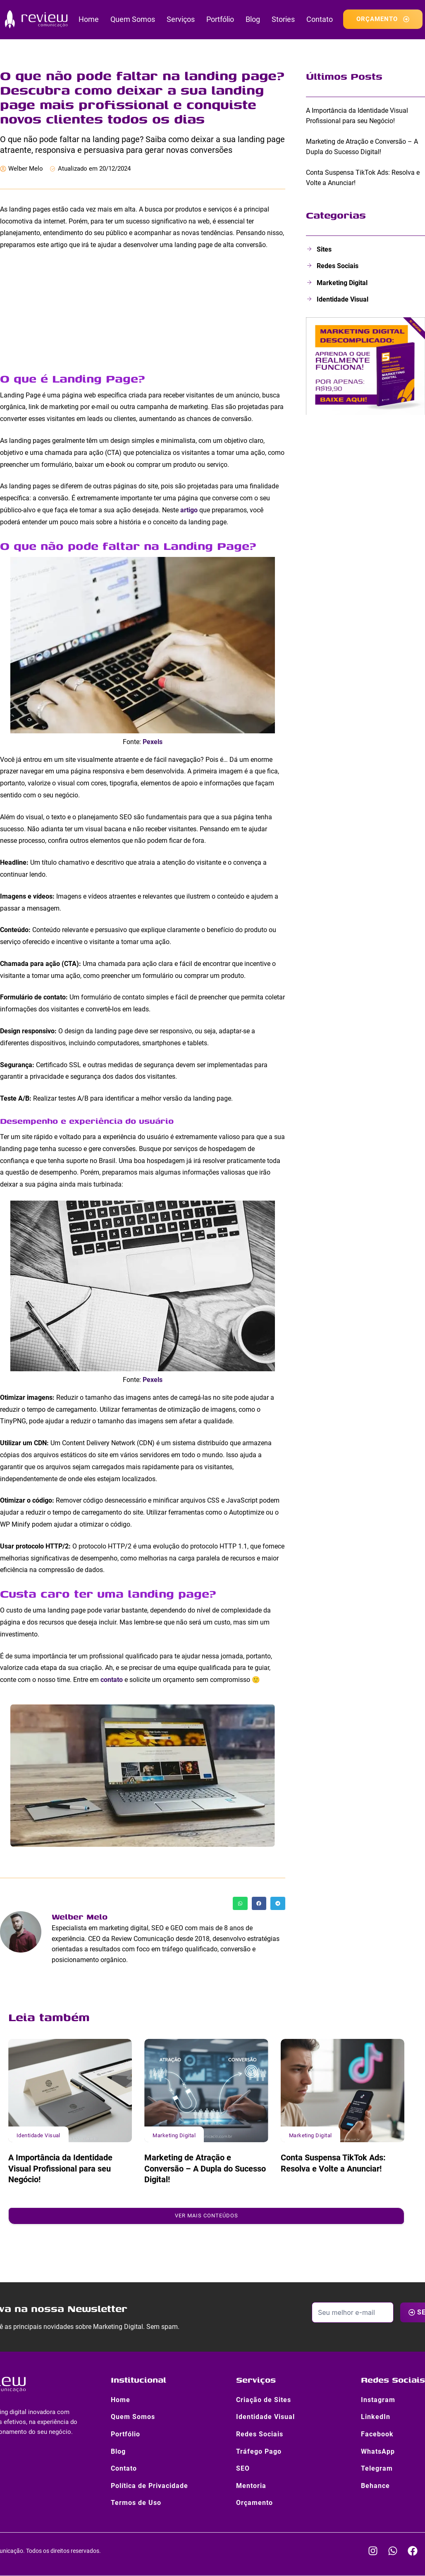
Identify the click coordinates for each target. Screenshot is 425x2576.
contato (112, 1680)
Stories (283, 19)
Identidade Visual (38, 2135)
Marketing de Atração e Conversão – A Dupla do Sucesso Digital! (205, 2168)
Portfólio (220, 19)
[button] (240, 1903)
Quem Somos (132, 19)
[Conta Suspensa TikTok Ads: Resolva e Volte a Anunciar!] (342, 2090)
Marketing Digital (174, 2135)
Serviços (181, 19)
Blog (253, 19)
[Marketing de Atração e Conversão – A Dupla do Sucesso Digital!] (206, 2090)
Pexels (152, 742)
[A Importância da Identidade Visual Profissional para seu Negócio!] (70, 2090)
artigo (189, 510)
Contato (319, 19)
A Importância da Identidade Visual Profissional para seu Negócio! (60, 2168)
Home (89, 19)
